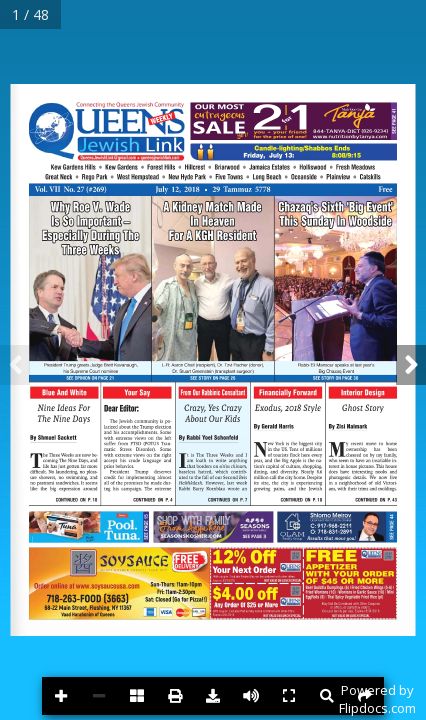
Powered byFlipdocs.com (377, 699)
